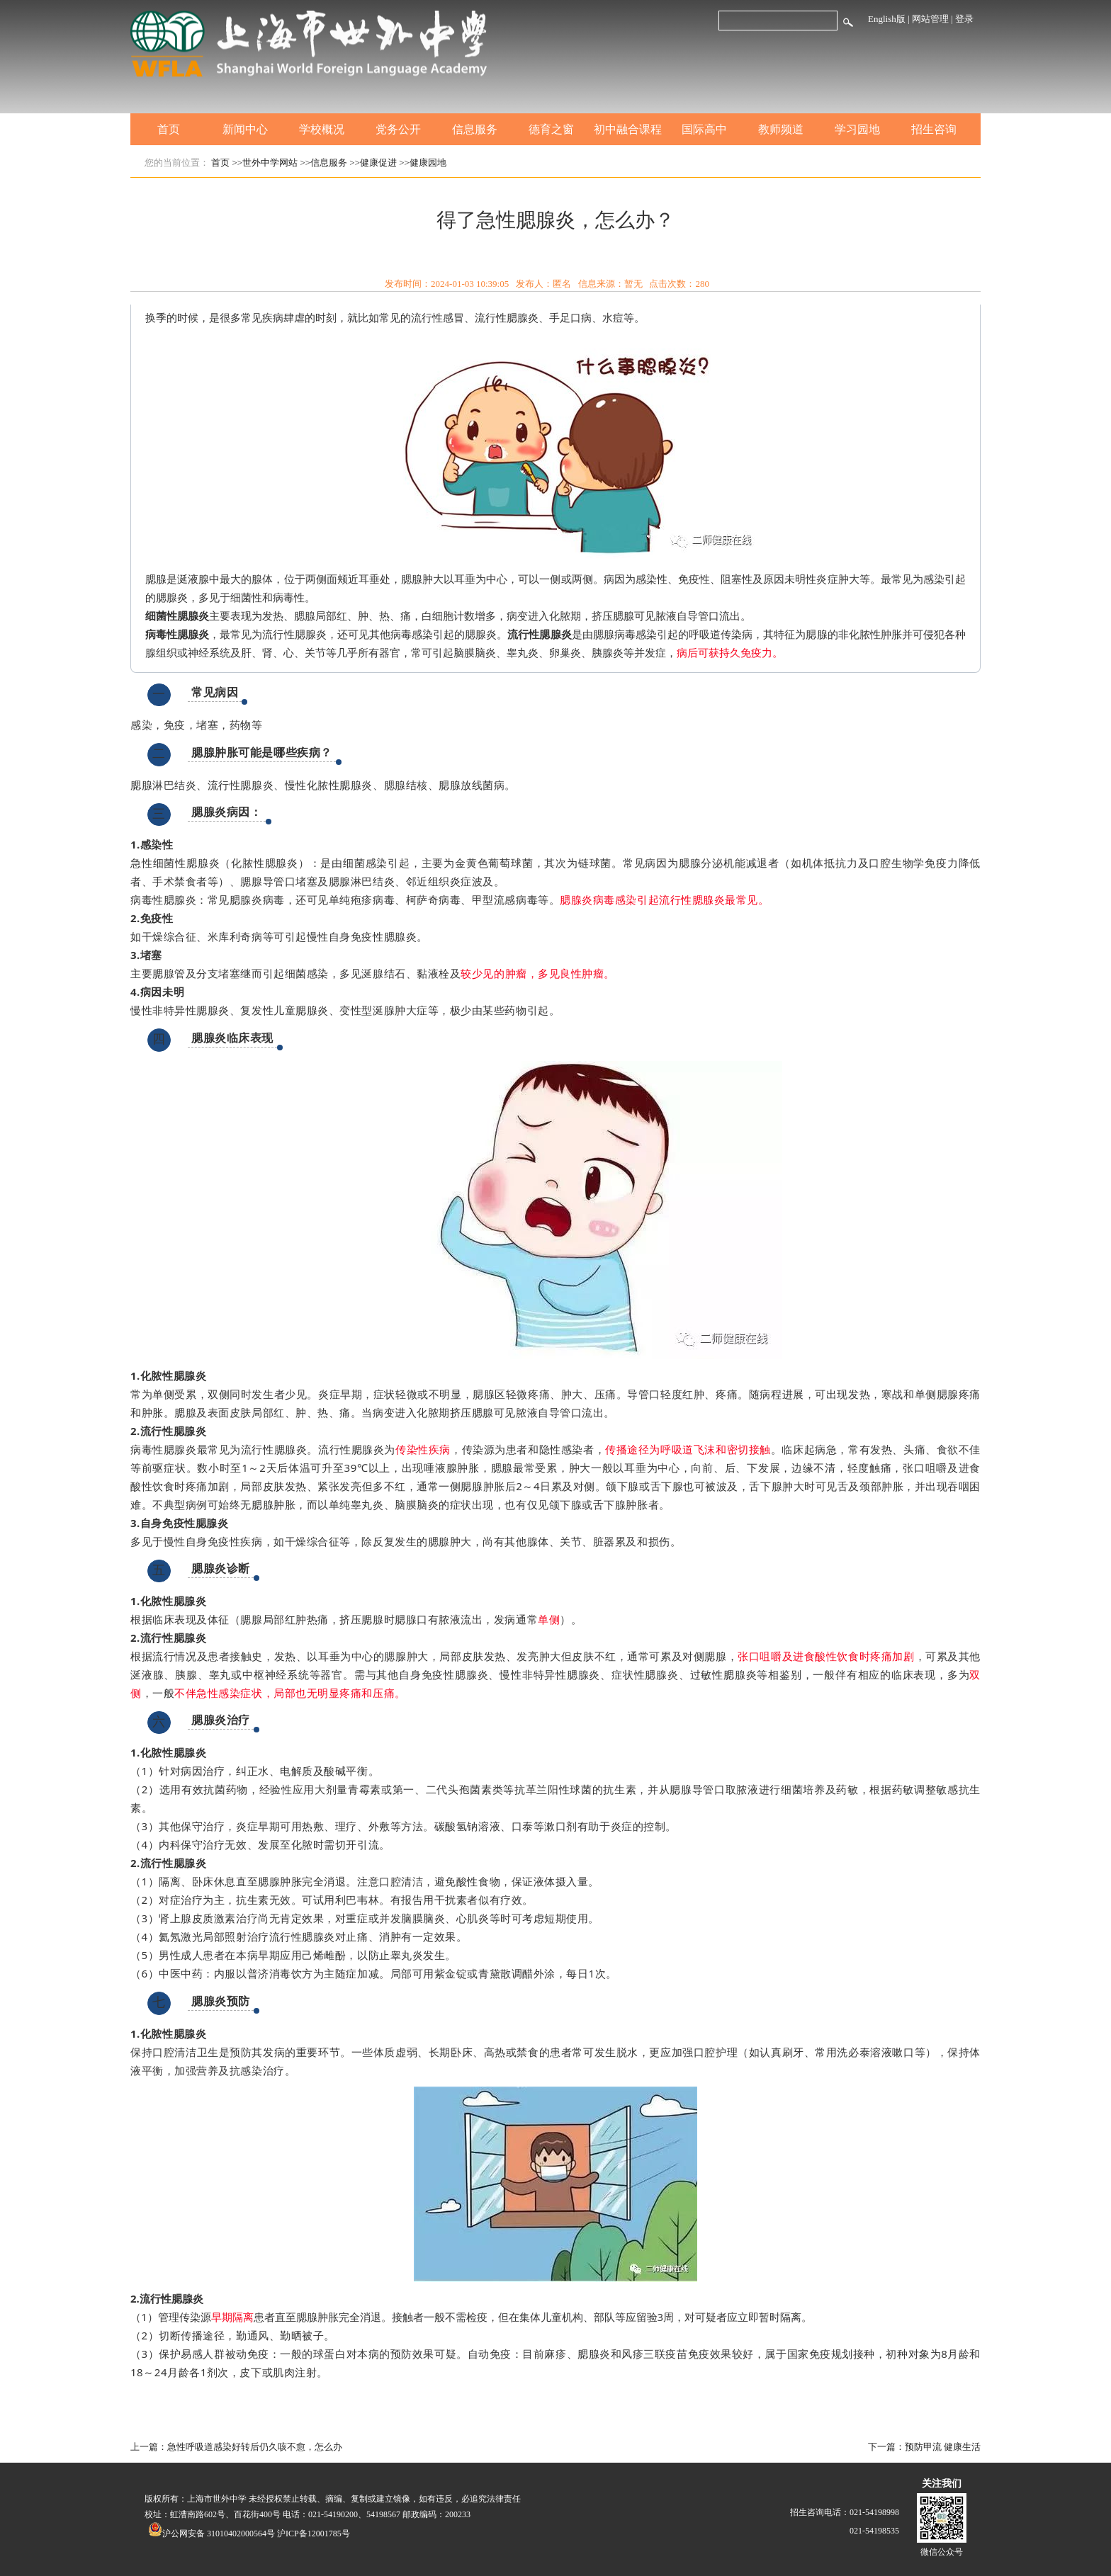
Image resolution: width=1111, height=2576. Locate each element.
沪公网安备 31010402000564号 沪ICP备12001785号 (249, 2533)
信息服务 (474, 129)
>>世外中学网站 (265, 162)
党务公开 (398, 129)
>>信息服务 (323, 162)
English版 (887, 18)
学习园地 (857, 129)
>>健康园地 (422, 162)
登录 (964, 18)
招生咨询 (934, 129)
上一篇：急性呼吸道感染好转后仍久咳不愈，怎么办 (236, 2446)
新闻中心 (245, 129)
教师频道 (780, 129)
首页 (168, 129)
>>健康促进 (373, 162)
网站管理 (930, 18)
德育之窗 (551, 129)
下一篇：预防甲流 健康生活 (924, 2446)
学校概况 (321, 129)
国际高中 (704, 129)
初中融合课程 (628, 129)
